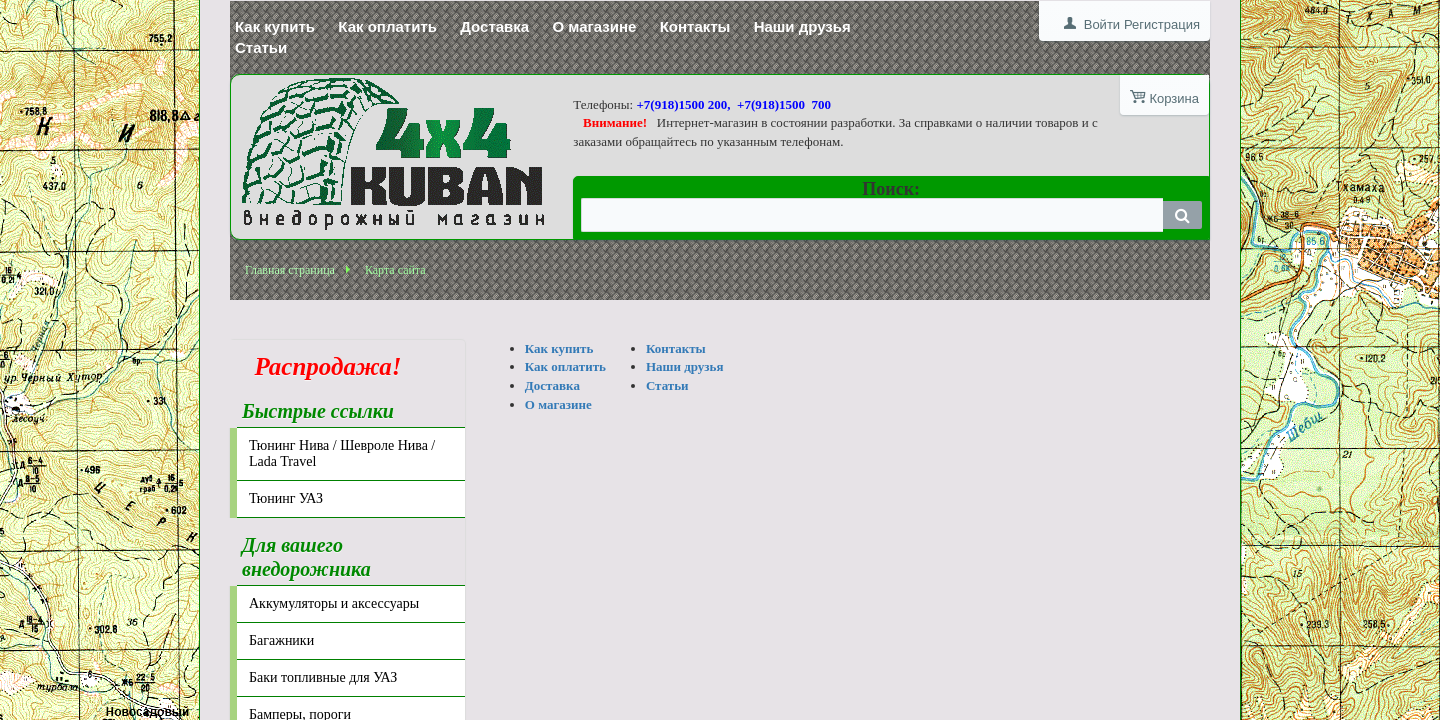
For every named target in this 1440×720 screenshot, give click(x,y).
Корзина (1174, 98)
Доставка (494, 26)
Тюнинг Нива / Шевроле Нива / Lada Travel (342, 453)
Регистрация (1162, 24)
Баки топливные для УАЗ (323, 677)
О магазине (594, 26)
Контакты (695, 26)
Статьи (261, 47)
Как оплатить (387, 26)
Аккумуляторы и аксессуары (334, 603)
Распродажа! (322, 366)
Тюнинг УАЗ (286, 498)
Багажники (281, 640)
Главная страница (290, 270)
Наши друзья (802, 26)
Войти (1102, 24)
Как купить (275, 26)
